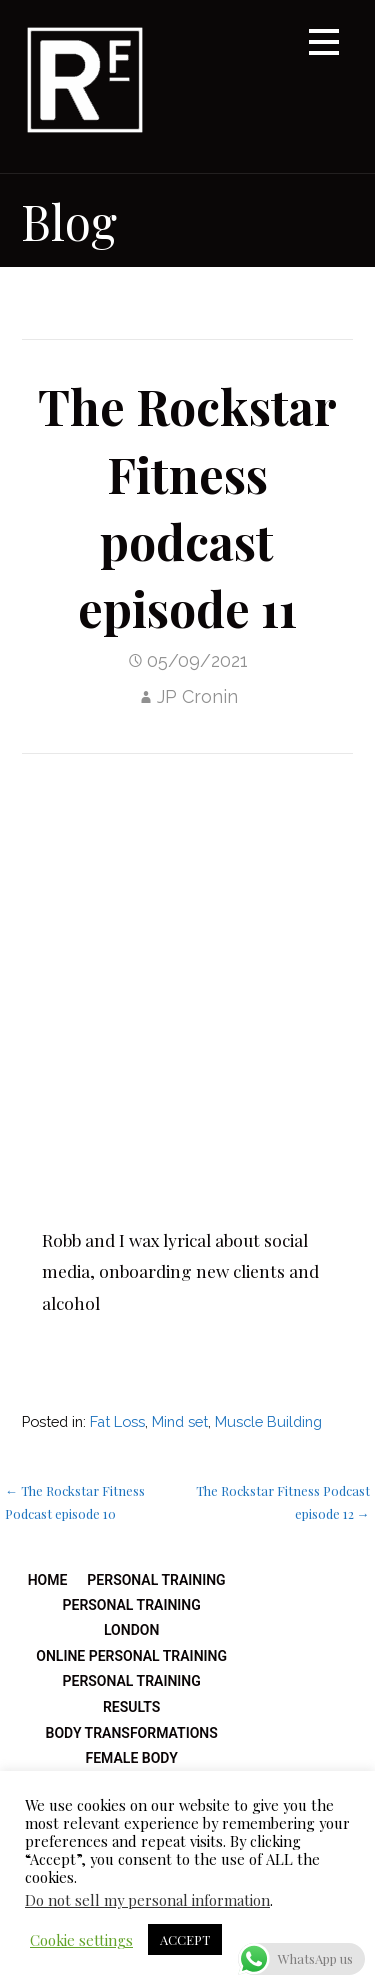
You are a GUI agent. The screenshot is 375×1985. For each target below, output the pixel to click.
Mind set (180, 1421)
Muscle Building (268, 1421)
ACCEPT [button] (185, 1939)
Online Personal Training (131, 1656)
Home (48, 1580)
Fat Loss (117, 1421)
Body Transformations (132, 1733)
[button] (324, 45)
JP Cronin (197, 696)
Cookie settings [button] (81, 1940)
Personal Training (156, 1580)
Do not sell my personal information (147, 1900)
